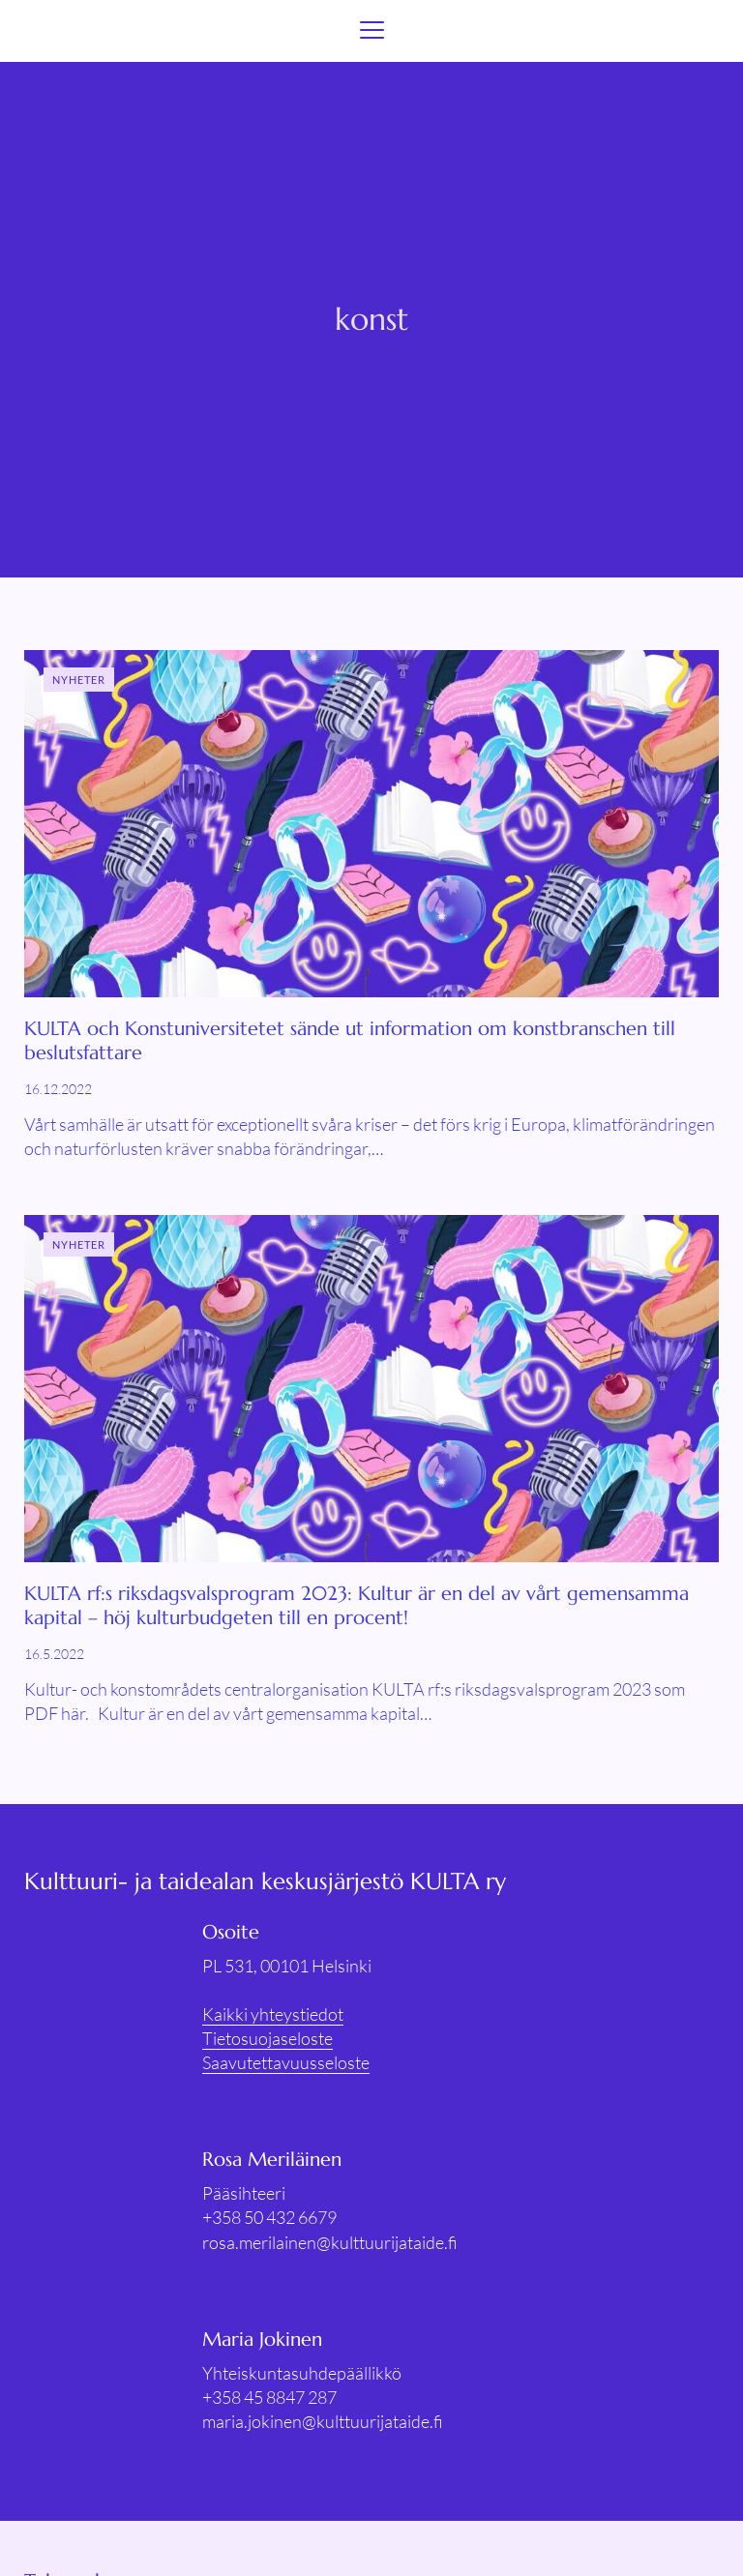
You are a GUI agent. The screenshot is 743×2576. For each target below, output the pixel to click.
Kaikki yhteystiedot (272, 2014)
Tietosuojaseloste (267, 2038)
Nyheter (79, 679)
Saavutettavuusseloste (286, 2062)
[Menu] (372, 31)
